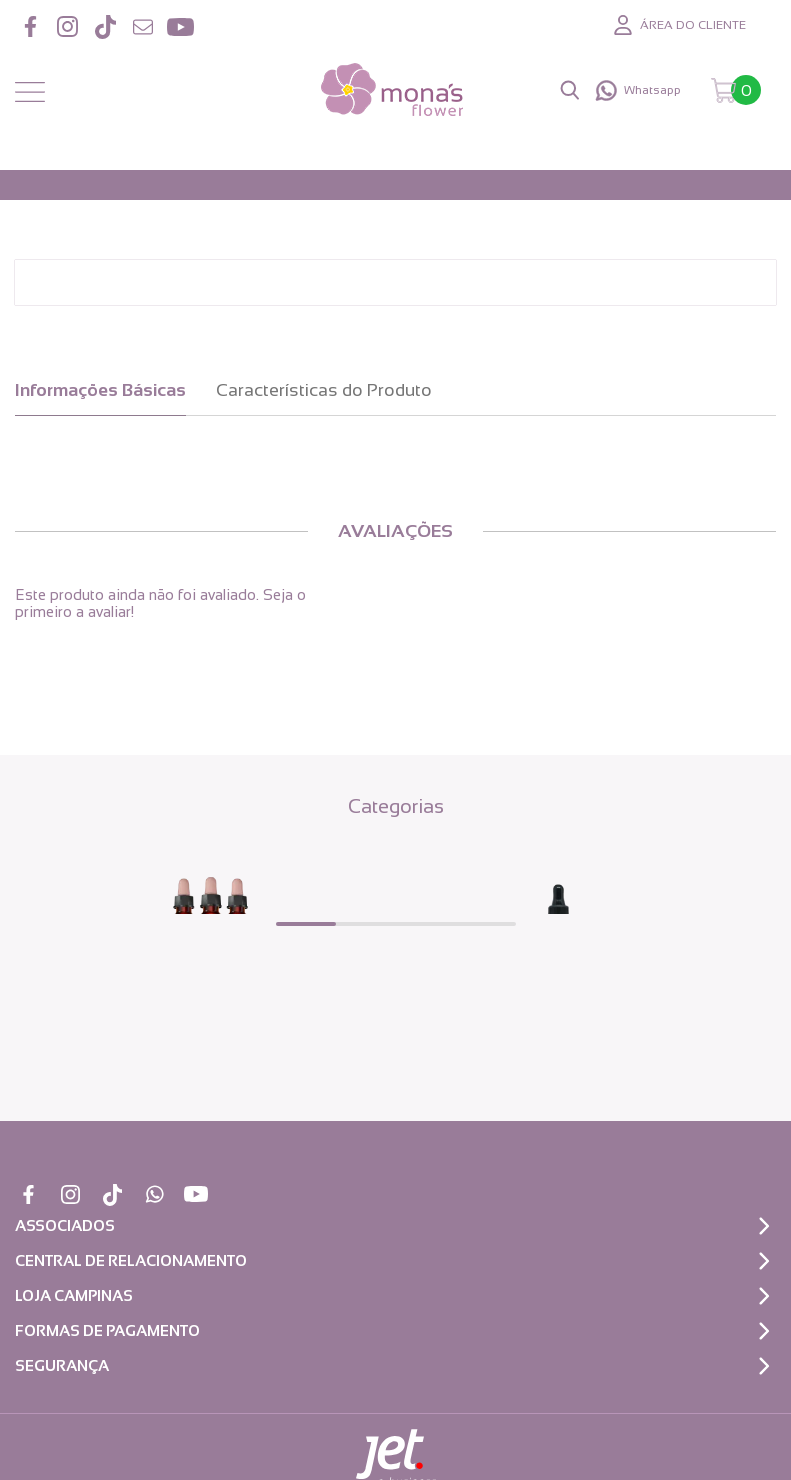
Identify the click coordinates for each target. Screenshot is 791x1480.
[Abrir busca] (570, 90)
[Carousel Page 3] (426, 924)
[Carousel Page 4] (486, 924)
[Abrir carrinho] (736, 90)
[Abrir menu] (30, 93)
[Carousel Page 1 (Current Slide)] (306, 924)
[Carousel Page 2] (366, 924)
